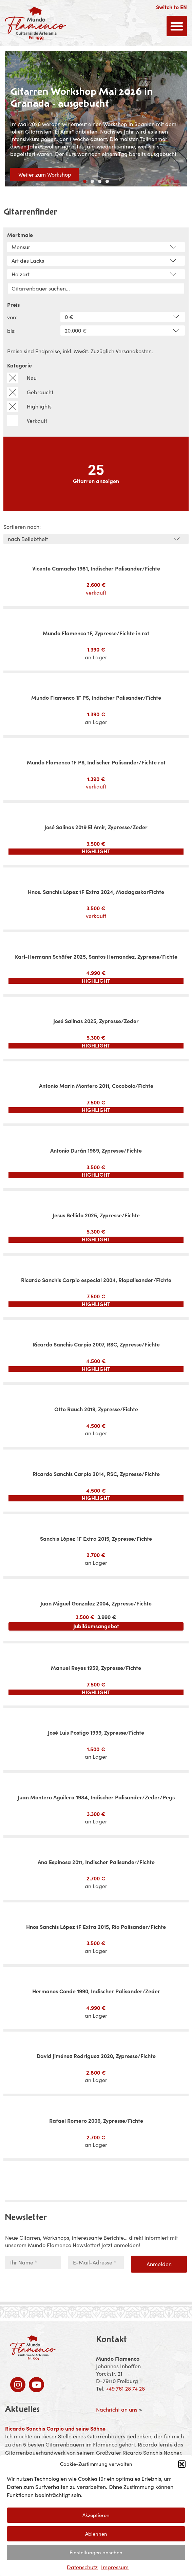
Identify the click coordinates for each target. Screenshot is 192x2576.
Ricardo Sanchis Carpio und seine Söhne (55, 2428)
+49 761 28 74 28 (125, 2388)
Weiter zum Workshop (44, 174)
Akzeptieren (96, 2515)
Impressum (115, 2567)
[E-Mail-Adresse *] (96, 2262)
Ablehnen (96, 2534)
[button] (181, 2464)
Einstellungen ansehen (96, 2552)
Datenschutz (82, 2567)
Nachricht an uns (116, 2409)
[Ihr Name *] (33, 2262)
